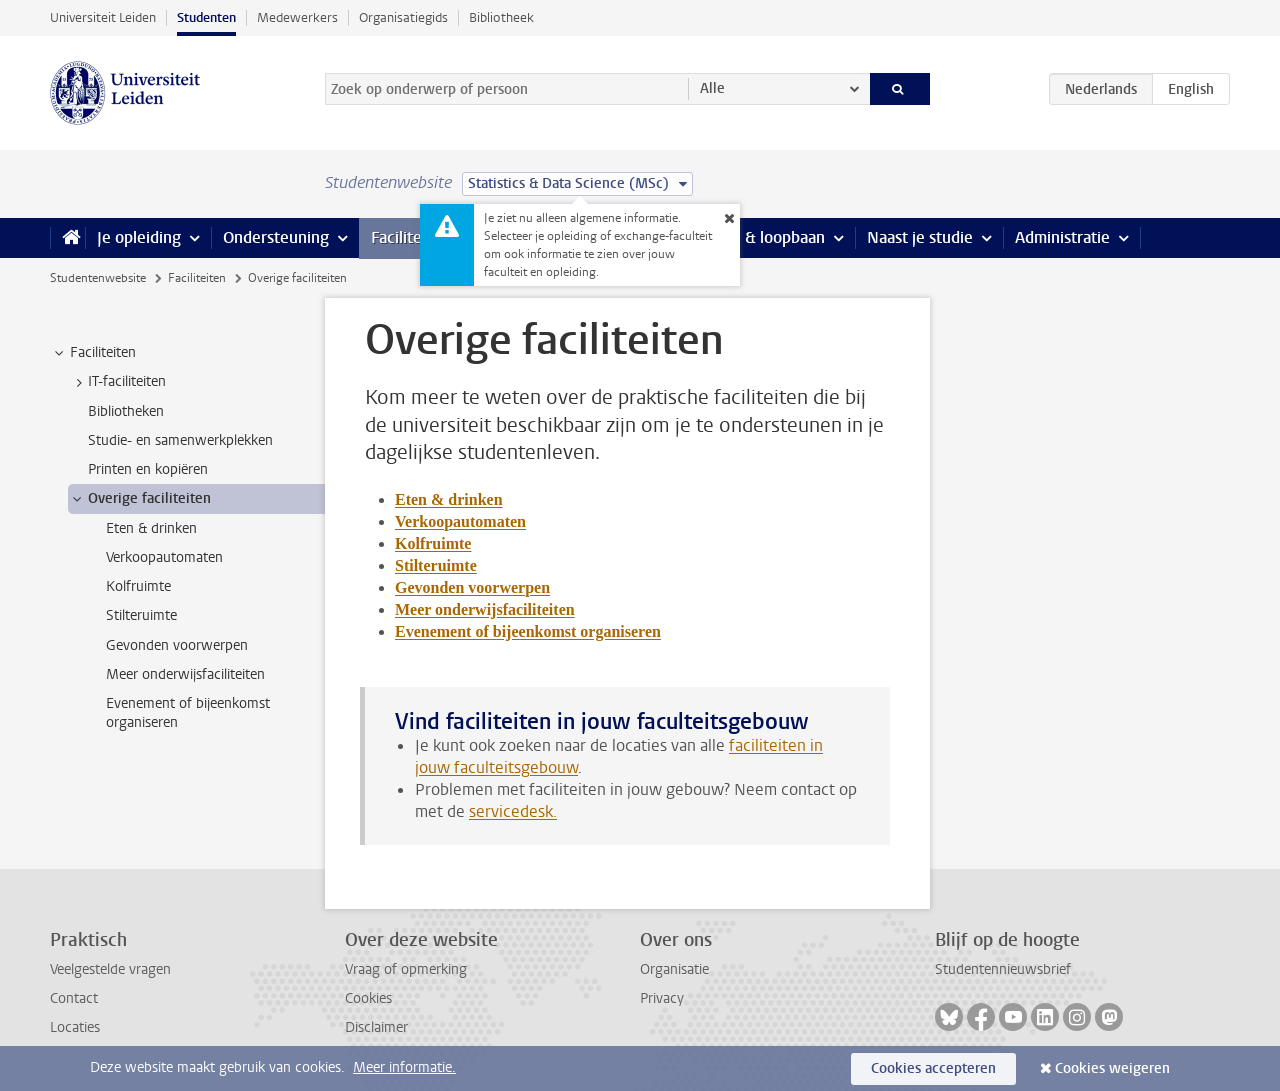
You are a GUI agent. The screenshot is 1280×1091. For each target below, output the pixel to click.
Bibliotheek (501, 17)
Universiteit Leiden (103, 17)
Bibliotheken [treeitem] (126, 411)
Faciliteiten (410, 237)
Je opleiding (139, 237)
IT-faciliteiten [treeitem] (117, 382)
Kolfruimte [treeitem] (138, 586)
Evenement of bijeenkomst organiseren (528, 631)
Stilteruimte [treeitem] (141, 615)
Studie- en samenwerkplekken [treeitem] (180, 440)
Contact (74, 998)
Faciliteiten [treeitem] (93, 353)
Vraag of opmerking (406, 969)
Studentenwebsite (98, 278)
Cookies (368, 998)
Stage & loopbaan (762, 237)
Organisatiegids (403, 17)
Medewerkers (297, 17)
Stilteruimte (436, 565)
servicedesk (511, 811)
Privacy (662, 998)
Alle (712, 88)
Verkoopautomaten (460, 521)
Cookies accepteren (933, 1068)
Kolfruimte (433, 543)
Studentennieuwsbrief (1003, 969)
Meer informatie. (404, 1067)
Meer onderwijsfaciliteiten (485, 609)
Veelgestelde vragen (110, 969)
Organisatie (674, 969)
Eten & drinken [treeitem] (151, 528)
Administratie (1062, 237)
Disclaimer (376, 1027)
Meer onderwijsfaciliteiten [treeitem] (185, 674)
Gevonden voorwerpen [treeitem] (177, 645)
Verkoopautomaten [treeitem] (164, 557)
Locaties (75, 1027)
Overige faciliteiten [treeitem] (140, 499)
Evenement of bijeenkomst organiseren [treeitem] (188, 713)
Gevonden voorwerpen (472, 587)
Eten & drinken (449, 499)
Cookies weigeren (1112, 1068)
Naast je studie (920, 237)
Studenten (206, 17)
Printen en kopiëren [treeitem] (148, 469)
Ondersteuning (276, 237)
